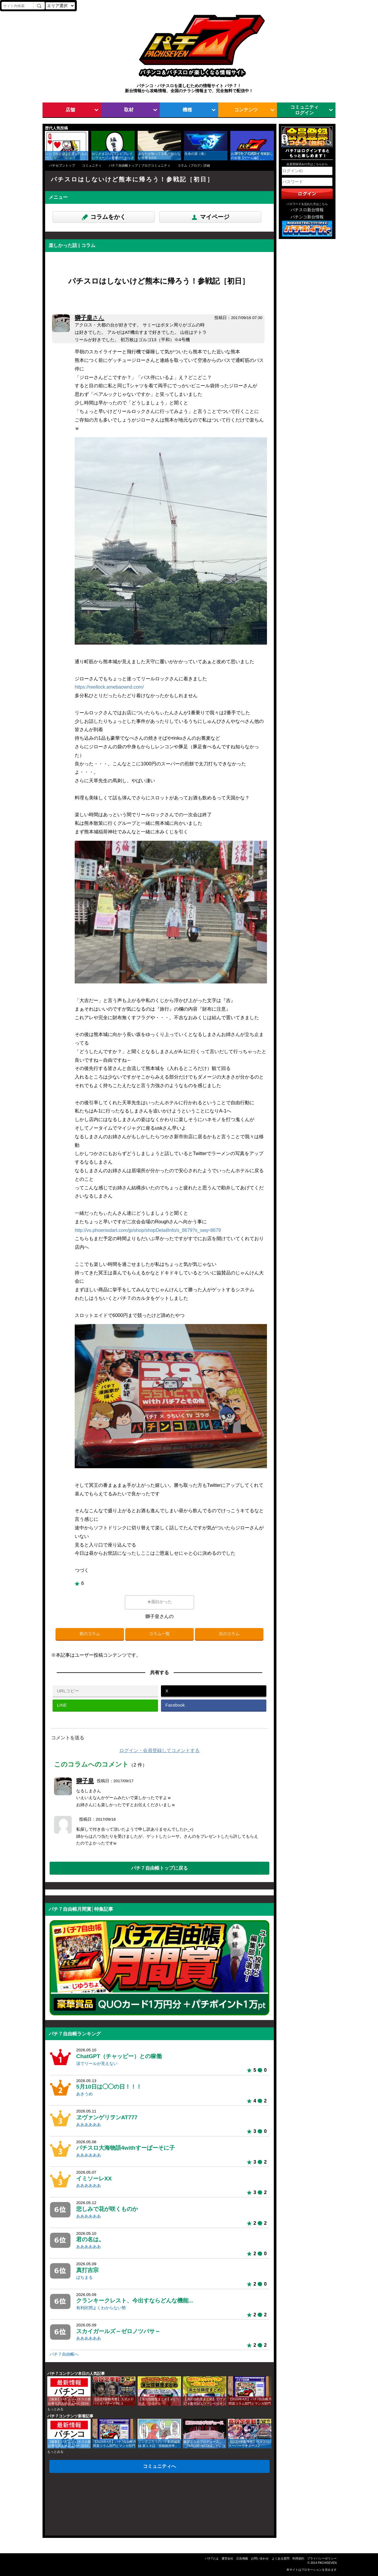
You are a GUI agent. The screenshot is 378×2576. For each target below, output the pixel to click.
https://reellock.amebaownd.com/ (109, 686)
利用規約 (298, 2558)
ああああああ (88, 2125)
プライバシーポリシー (322, 2558)
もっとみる (55, 2409)
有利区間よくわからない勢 (101, 2308)
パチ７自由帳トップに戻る (159, 1868)
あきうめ (84, 2094)
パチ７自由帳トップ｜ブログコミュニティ (139, 165)
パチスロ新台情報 (307, 210)
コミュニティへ (159, 2466)
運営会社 (227, 2558)
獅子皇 (89, 317)
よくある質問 (280, 2558)
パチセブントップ (62, 165)
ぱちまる (84, 2277)
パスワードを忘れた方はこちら (307, 204)
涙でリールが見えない (97, 2063)
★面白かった (159, 1602)
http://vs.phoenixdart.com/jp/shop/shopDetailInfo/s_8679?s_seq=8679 (148, 1230)
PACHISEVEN (327, 2562)
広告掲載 (242, 2558)
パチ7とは (212, 2558)
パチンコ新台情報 (307, 217)
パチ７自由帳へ (64, 2354)
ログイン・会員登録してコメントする (159, 1750)
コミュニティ (92, 165)
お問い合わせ (260, 2558)
